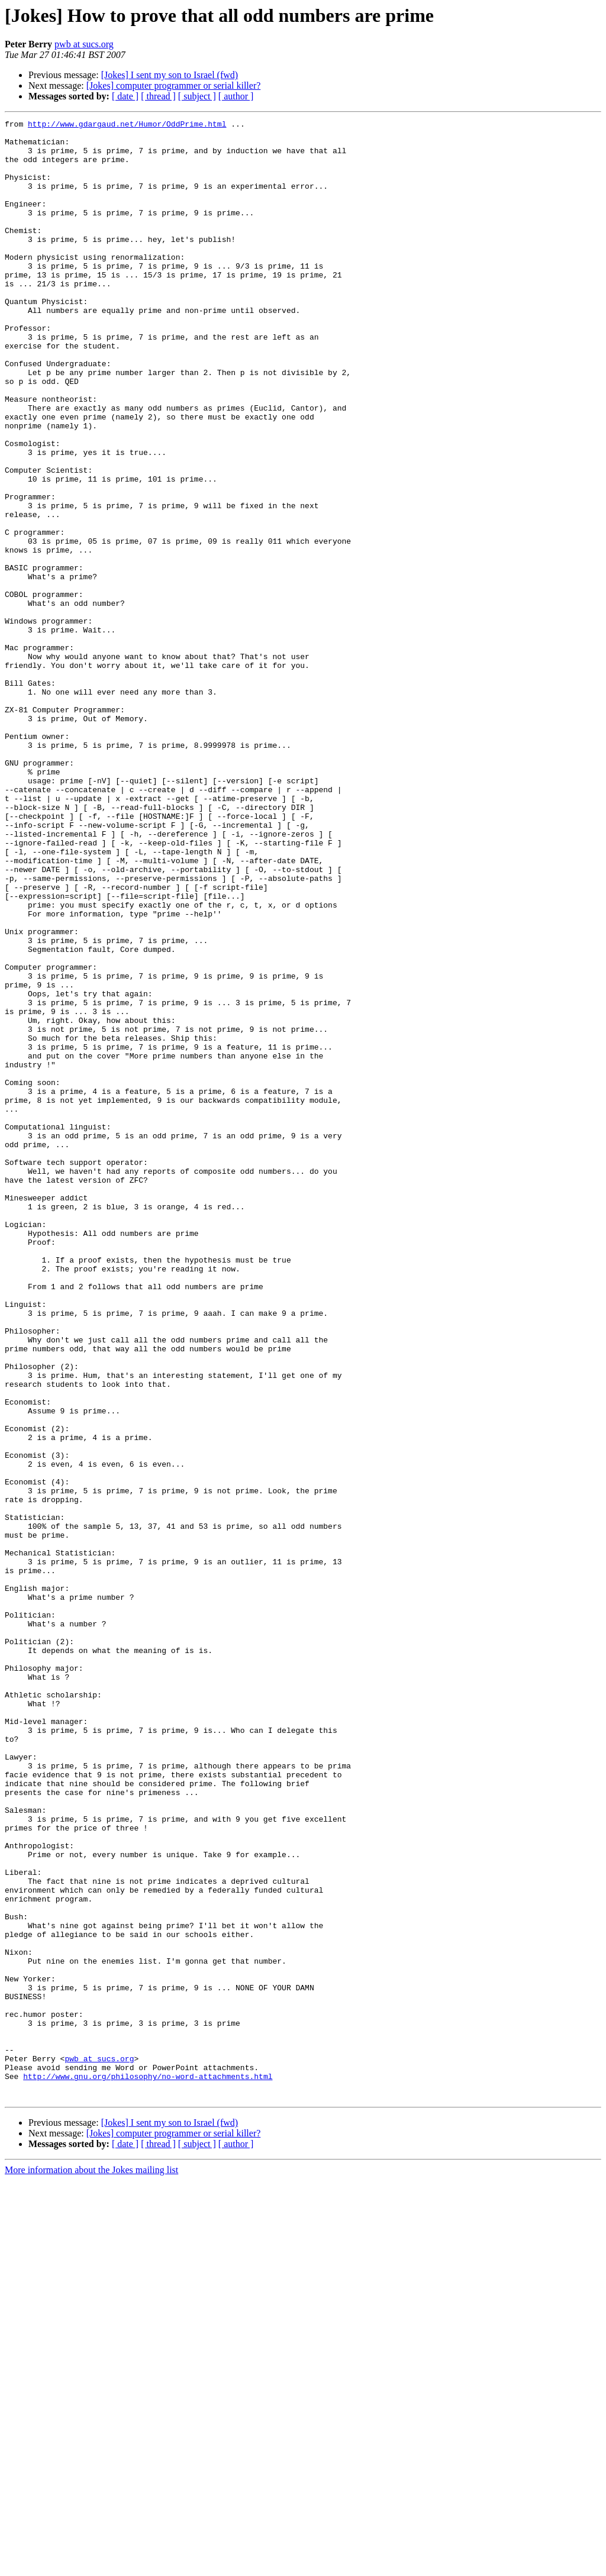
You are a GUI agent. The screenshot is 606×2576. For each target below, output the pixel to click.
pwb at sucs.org (84, 44)
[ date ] (125, 96)
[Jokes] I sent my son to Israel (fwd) (169, 75)
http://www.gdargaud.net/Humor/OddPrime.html (127, 125)
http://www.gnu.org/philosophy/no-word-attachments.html (147, 2468)
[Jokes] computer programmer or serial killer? (173, 85)
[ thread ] (158, 96)
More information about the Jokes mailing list (91, 2566)
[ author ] (236, 96)
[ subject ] (197, 96)
